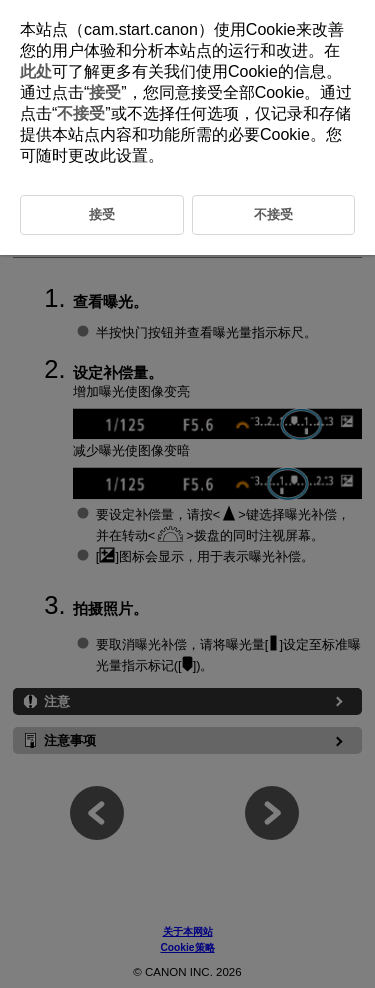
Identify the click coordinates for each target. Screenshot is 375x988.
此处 (36, 71)
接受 (105, 92)
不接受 (81, 113)
